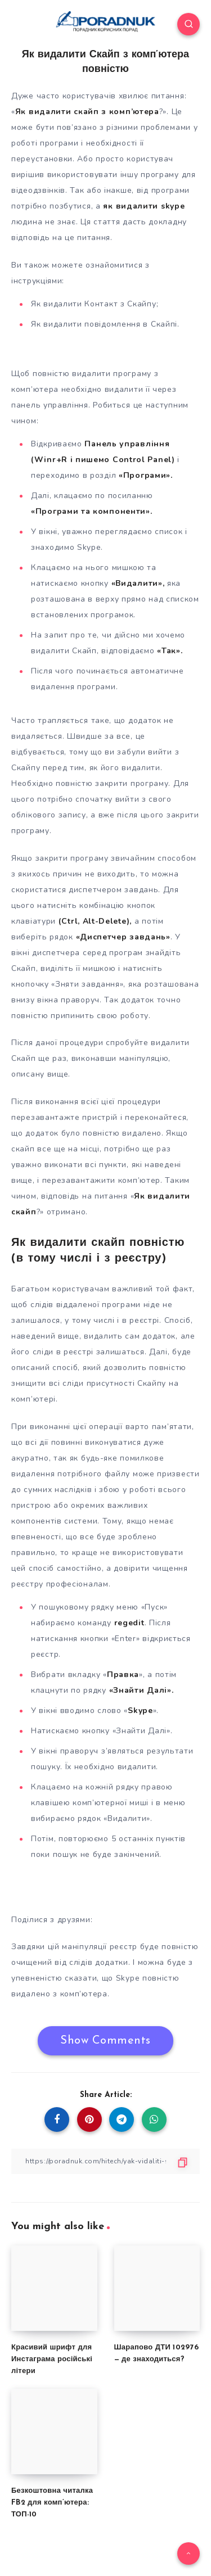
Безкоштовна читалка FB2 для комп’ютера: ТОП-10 (52, 2502)
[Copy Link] (105, 2161)
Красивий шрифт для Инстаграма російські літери (51, 2359)
